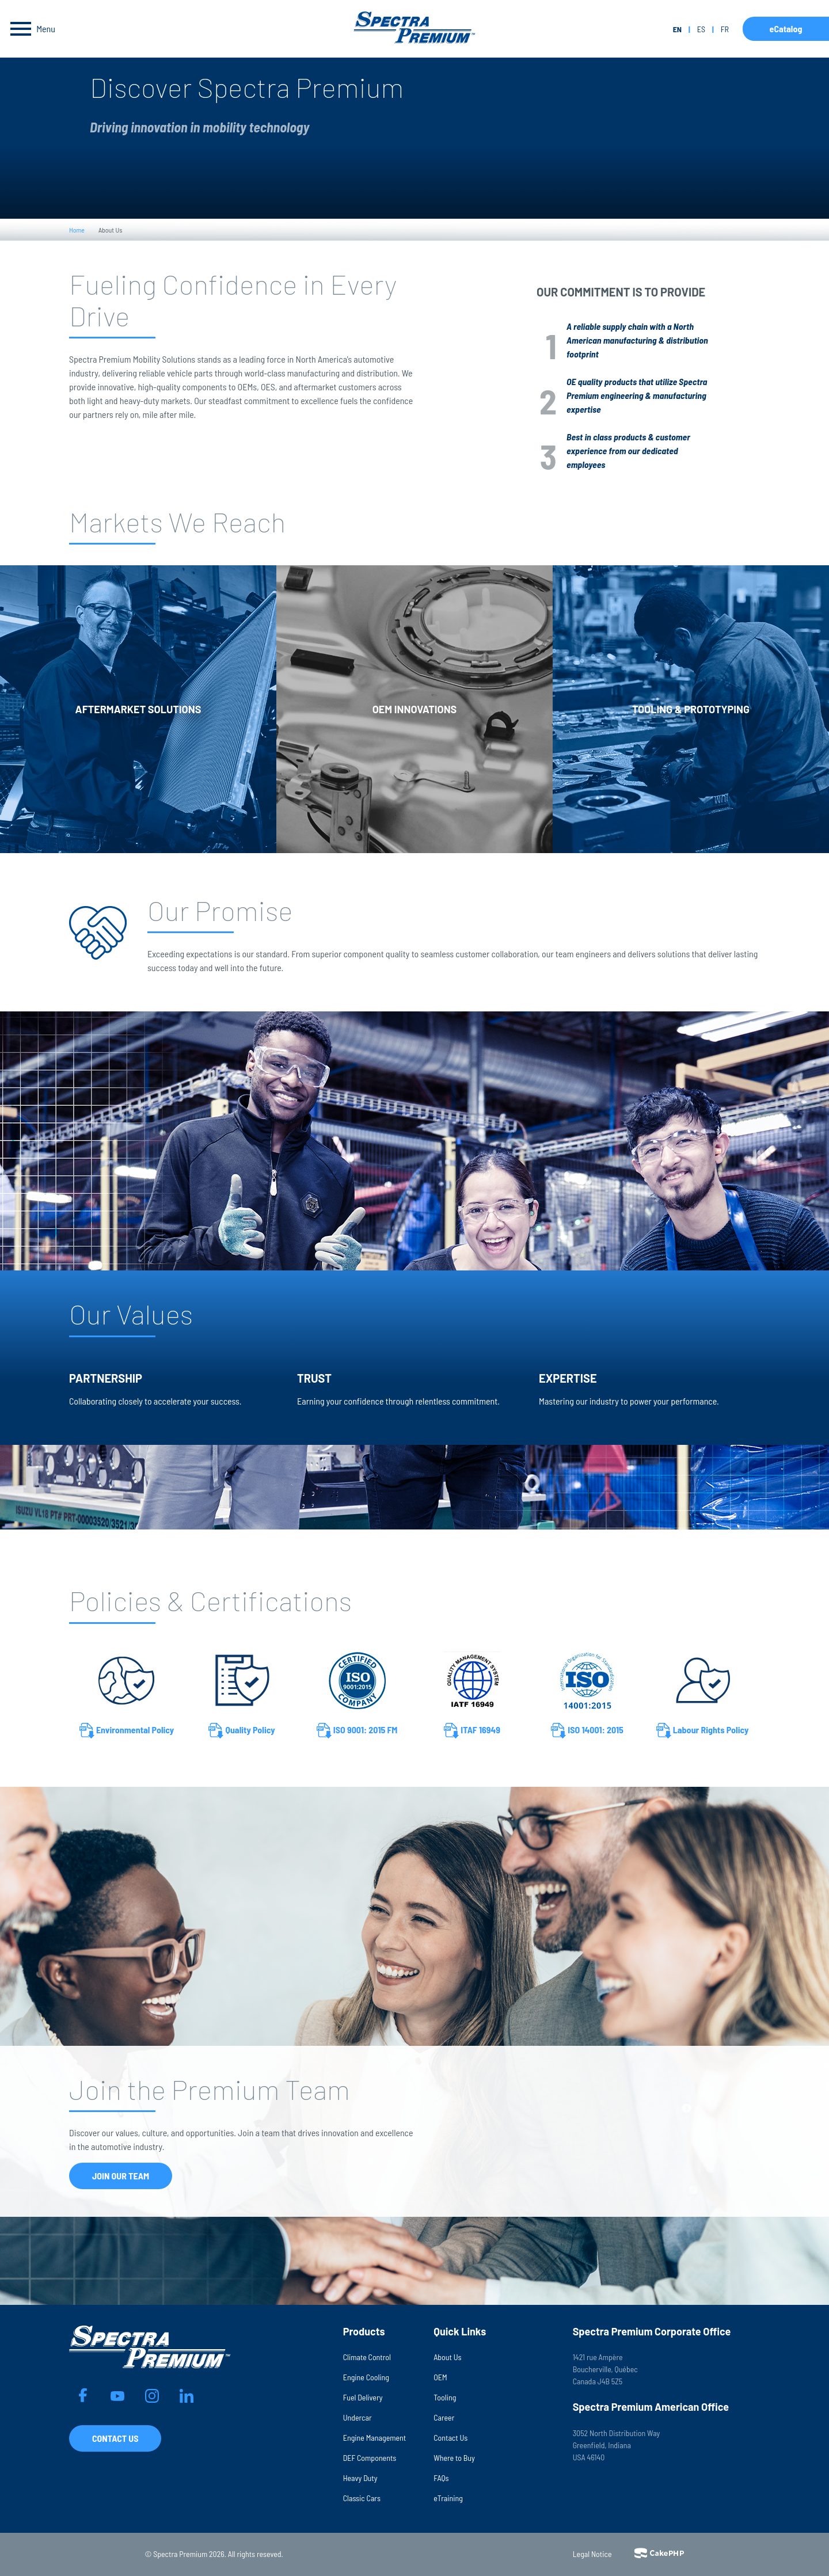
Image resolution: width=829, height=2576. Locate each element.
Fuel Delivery (363, 2397)
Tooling (444, 2397)
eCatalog (786, 28)
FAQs (440, 2478)
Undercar (357, 2417)
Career (443, 2417)
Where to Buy (453, 2458)
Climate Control (367, 2357)
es (701, 29)
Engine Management (374, 2437)
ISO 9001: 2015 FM (357, 1730)
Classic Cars (362, 2498)
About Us (447, 2357)
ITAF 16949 (472, 1730)
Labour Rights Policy (702, 1730)
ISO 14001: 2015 (587, 1730)
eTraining (448, 2498)
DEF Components (370, 2458)
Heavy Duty (360, 2478)
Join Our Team (120, 2175)
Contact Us (115, 2438)
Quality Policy (241, 1730)
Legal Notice (592, 2554)
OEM (440, 2377)
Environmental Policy (126, 1730)
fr (725, 29)
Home (77, 230)
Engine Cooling (366, 2377)
